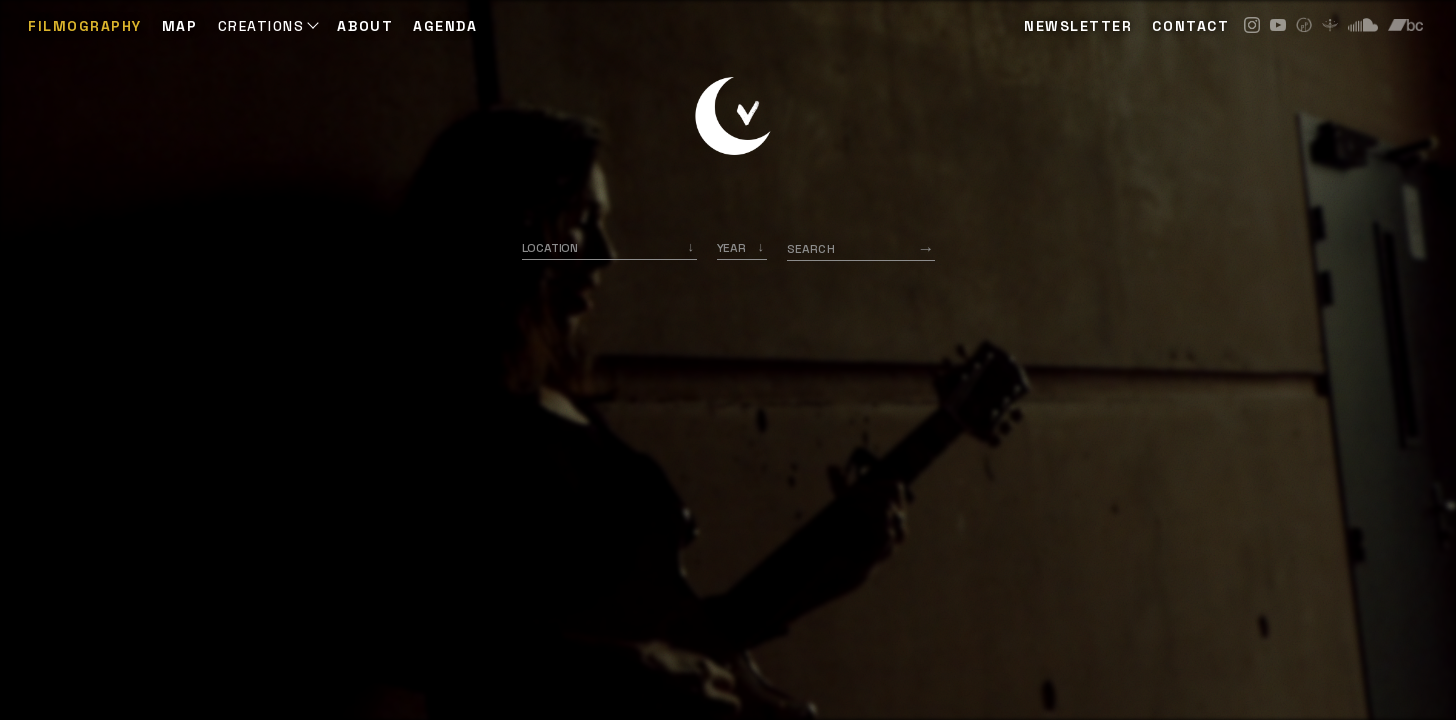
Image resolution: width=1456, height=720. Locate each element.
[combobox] (609, 248)
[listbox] (742, 248)
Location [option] (550, 248)
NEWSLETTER (1078, 26)
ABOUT (365, 26)
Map (180, 26)
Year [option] (731, 248)
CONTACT (1190, 26)
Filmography (85, 26)
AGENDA (445, 26)
